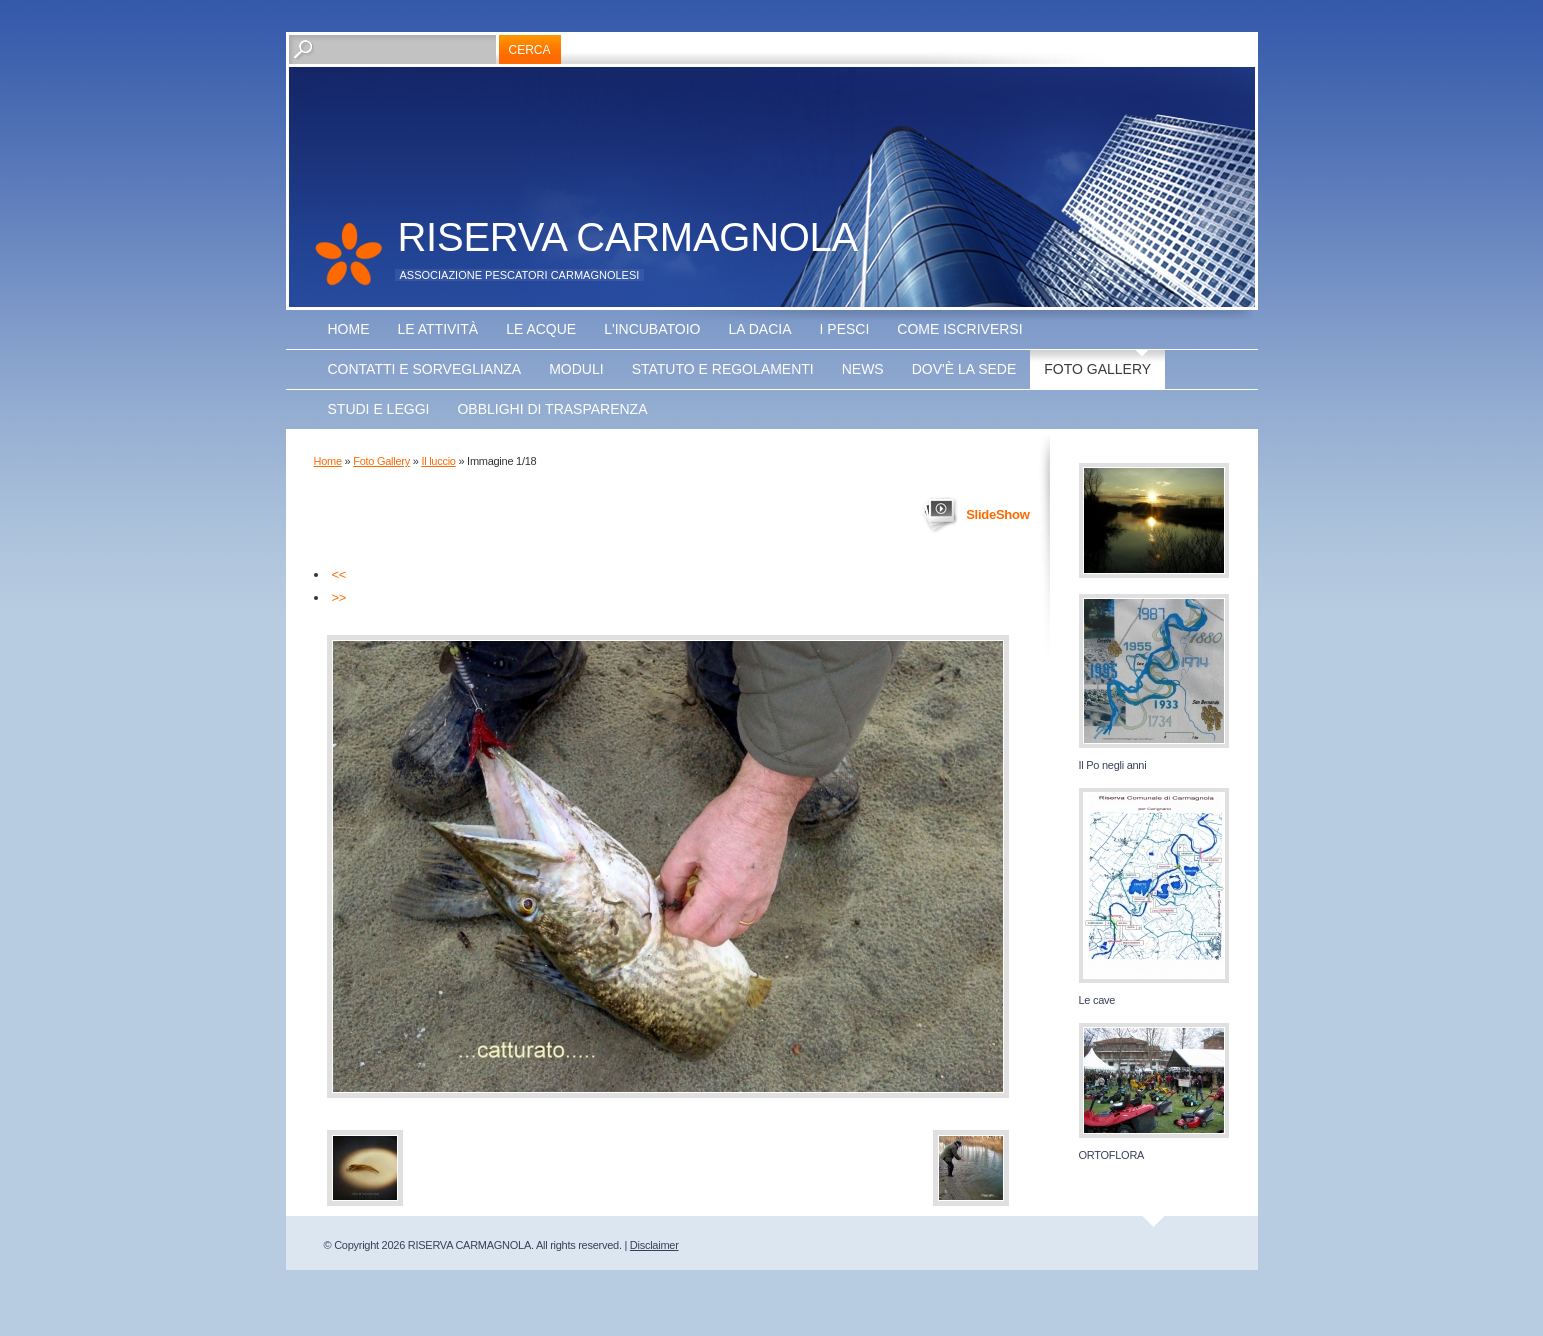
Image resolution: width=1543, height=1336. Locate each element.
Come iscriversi (959, 329)
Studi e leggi (379, 409)
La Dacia (759, 329)
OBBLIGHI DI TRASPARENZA (552, 409)
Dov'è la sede (964, 369)
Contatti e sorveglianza (425, 369)
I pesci (845, 329)
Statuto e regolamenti (723, 369)
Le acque (541, 329)
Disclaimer (654, 1245)
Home (349, 329)
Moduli (576, 369)
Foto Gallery (1097, 369)
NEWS (863, 369)
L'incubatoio (652, 329)
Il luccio (438, 461)
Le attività (438, 329)
